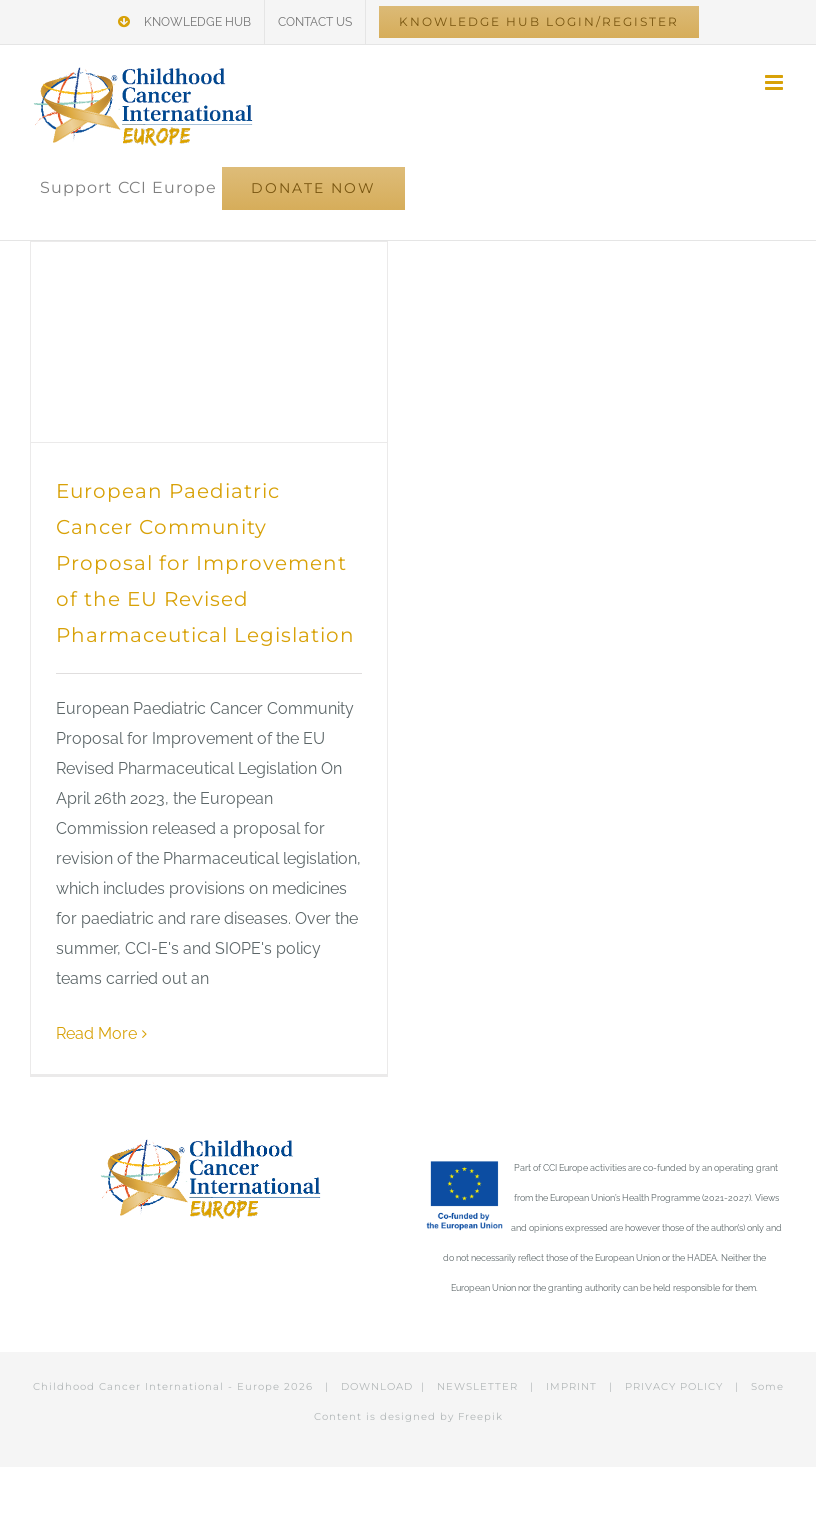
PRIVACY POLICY (674, 1386)
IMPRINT (571, 1386)
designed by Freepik (441, 1416)
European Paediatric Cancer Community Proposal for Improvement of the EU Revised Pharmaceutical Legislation (205, 563)
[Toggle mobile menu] (775, 82)
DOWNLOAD (377, 1386)
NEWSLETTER (477, 1386)
